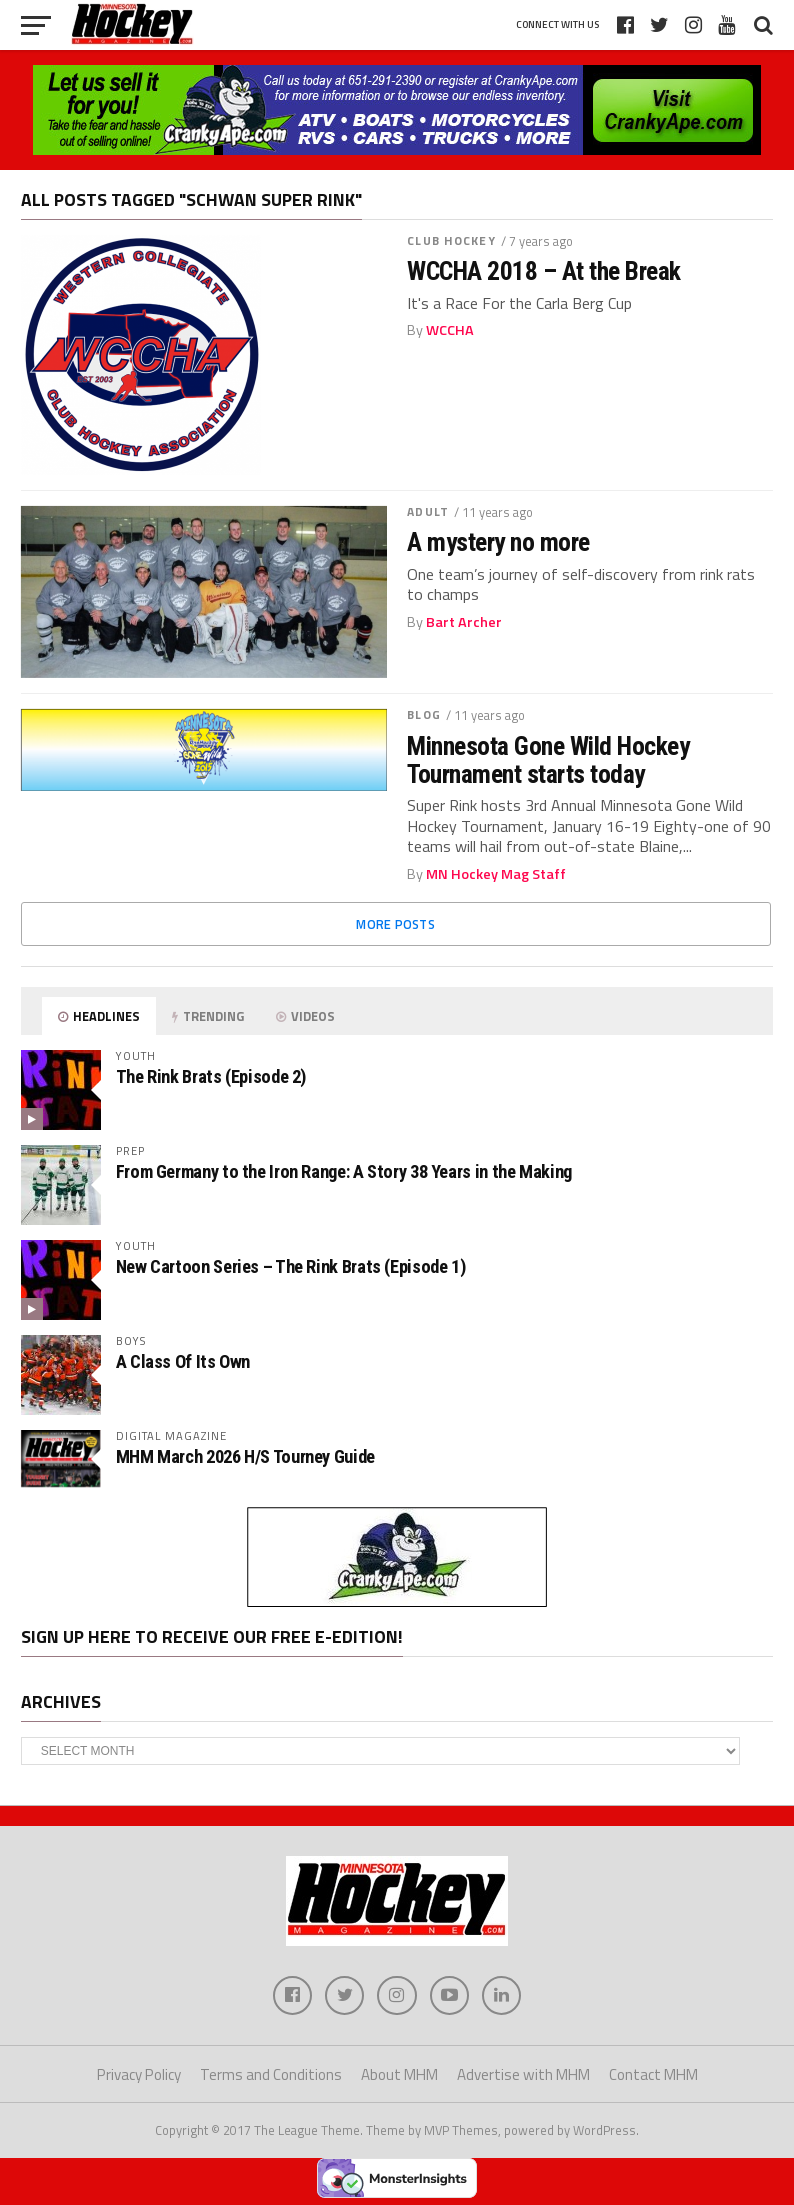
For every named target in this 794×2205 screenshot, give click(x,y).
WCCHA (450, 330)
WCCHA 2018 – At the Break (543, 271)
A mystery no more (498, 542)
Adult (428, 511)
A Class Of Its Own (183, 1361)
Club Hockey (451, 240)
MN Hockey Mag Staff (496, 874)
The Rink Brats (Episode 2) (211, 1076)
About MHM (399, 2075)
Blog (423, 714)
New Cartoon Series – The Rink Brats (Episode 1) (291, 1266)
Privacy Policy (139, 2075)
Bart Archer (464, 622)
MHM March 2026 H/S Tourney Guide (245, 1456)
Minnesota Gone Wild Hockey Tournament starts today (548, 760)
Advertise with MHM (523, 2075)
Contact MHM (653, 2075)
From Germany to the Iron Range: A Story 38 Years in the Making (344, 1171)
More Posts (395, 924)
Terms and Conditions (271, 2075)
